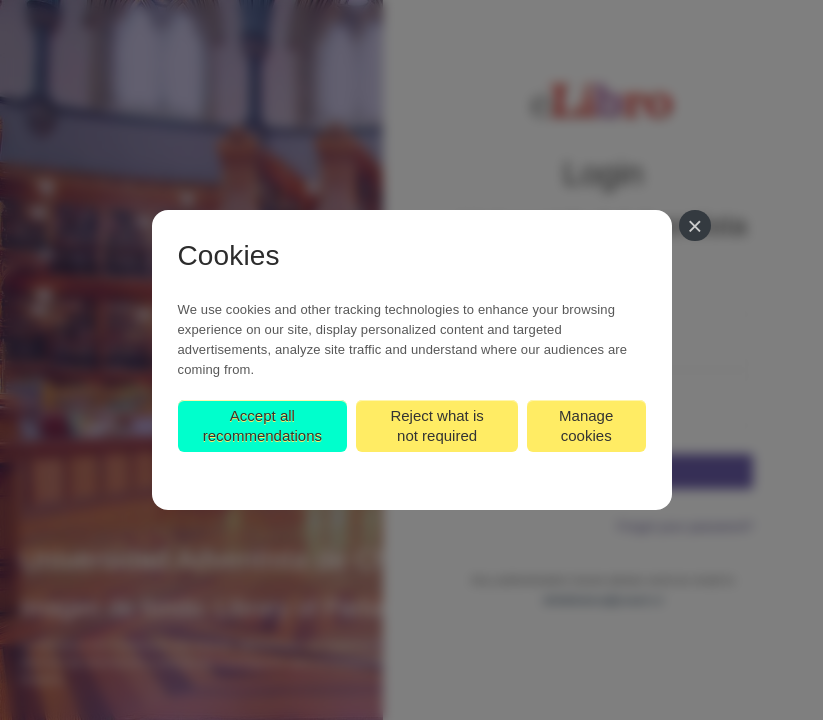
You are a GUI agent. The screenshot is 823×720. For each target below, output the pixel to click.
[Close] (694, 225)
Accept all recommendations (262, 425)
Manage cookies (586, 425)
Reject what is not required (436, 425)
